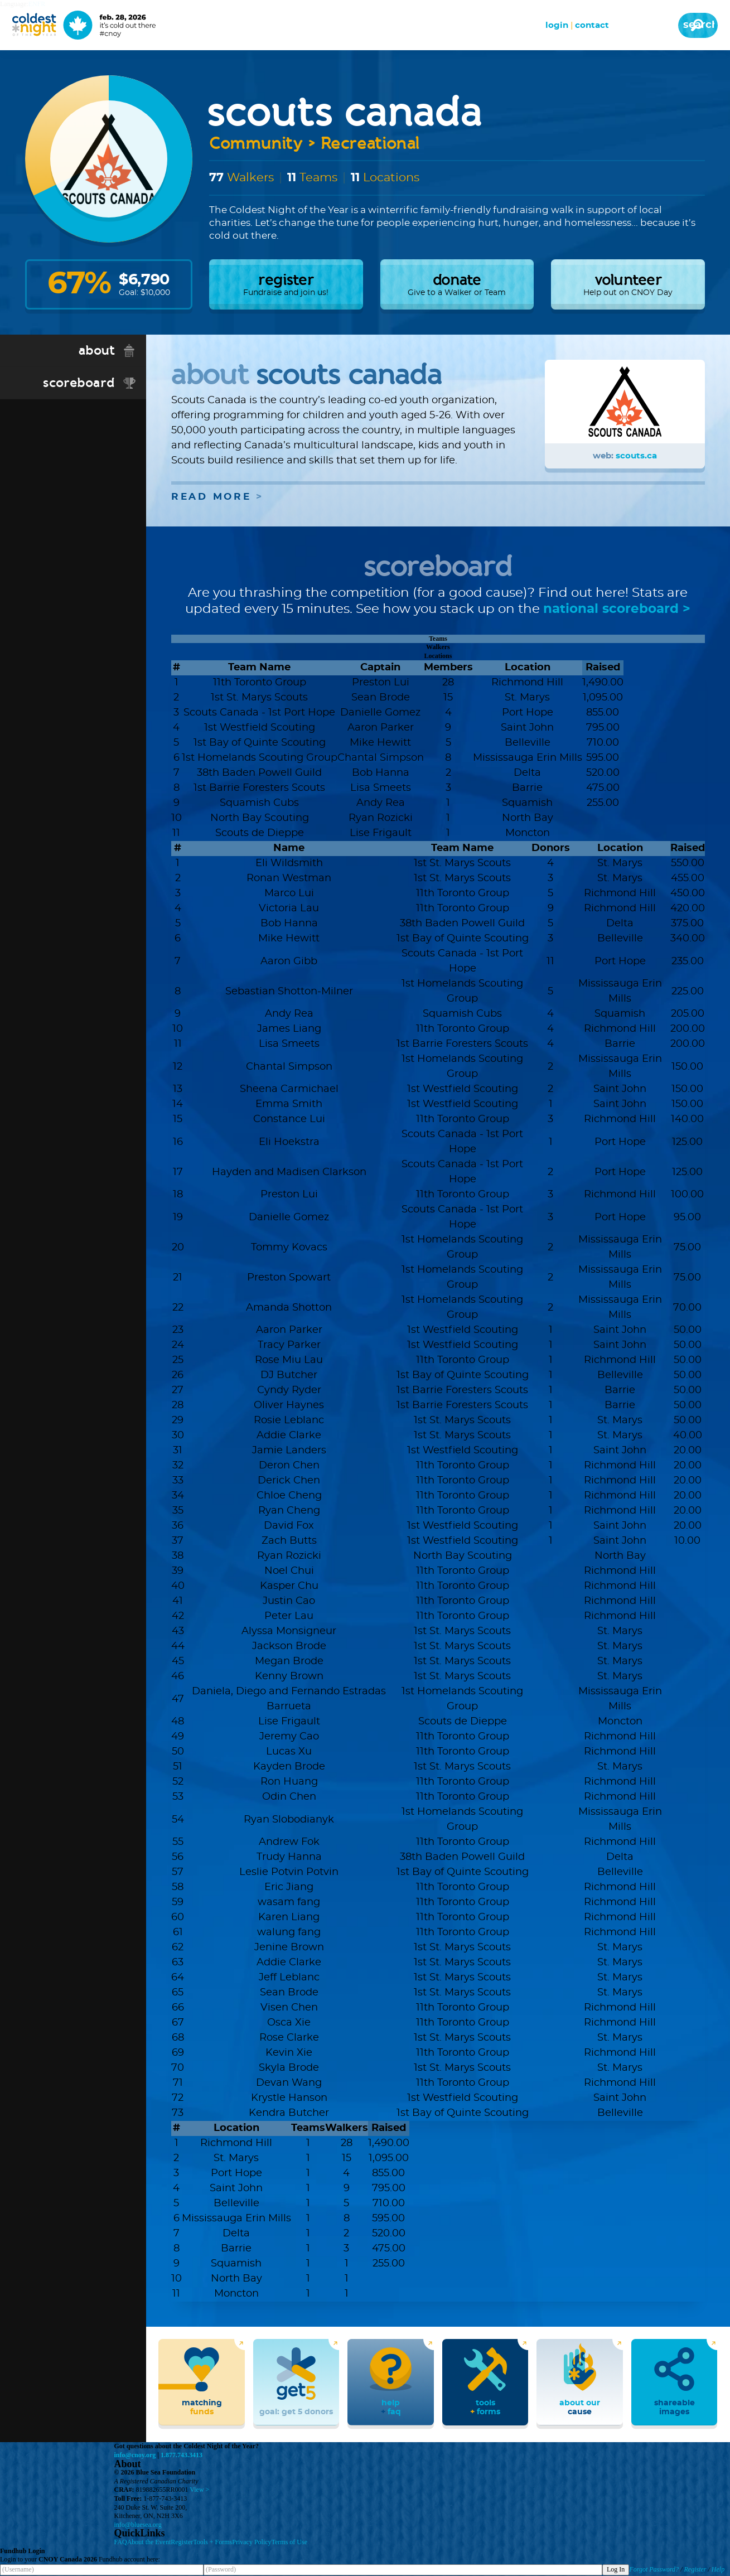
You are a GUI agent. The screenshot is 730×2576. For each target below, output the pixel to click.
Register (182, 2542)
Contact (592, 25)
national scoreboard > (616, 609)
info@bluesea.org (138, 2525)
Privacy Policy (251, 2542)
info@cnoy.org (135, 2455)
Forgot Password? (654, 2570)
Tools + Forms (212, 2542)
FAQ (120, 2542)
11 (355, 177)
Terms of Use (289, 2542)
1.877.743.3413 (181, 2455)
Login (556, 25)
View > (199, 2490)
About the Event (149, 2542)
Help (718, 2570)
